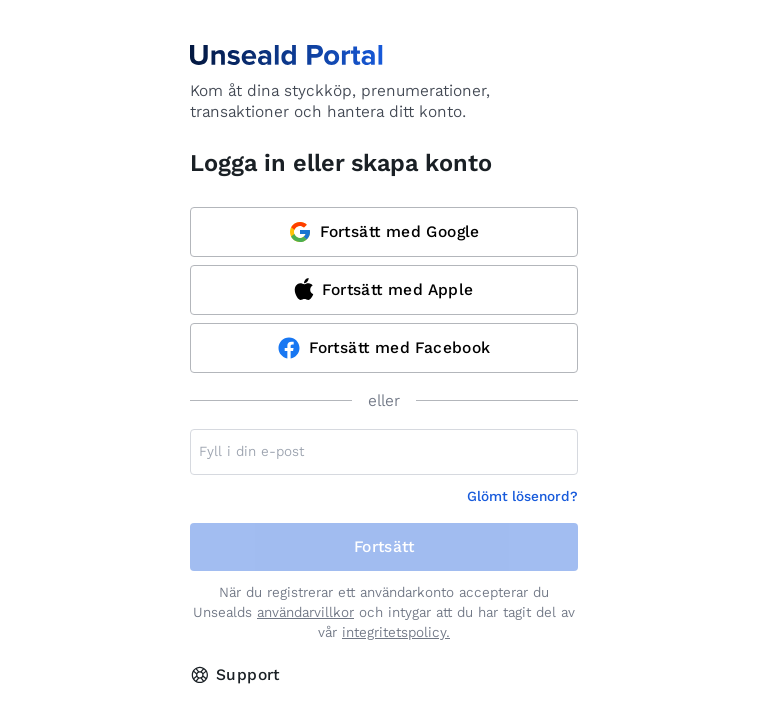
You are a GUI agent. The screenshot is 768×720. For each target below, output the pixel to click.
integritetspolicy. (396, 632)
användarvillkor (305, 612)
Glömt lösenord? (522, 496)
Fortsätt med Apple (383, 289)
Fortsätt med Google (384, 232)
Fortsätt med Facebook (383, 348)
